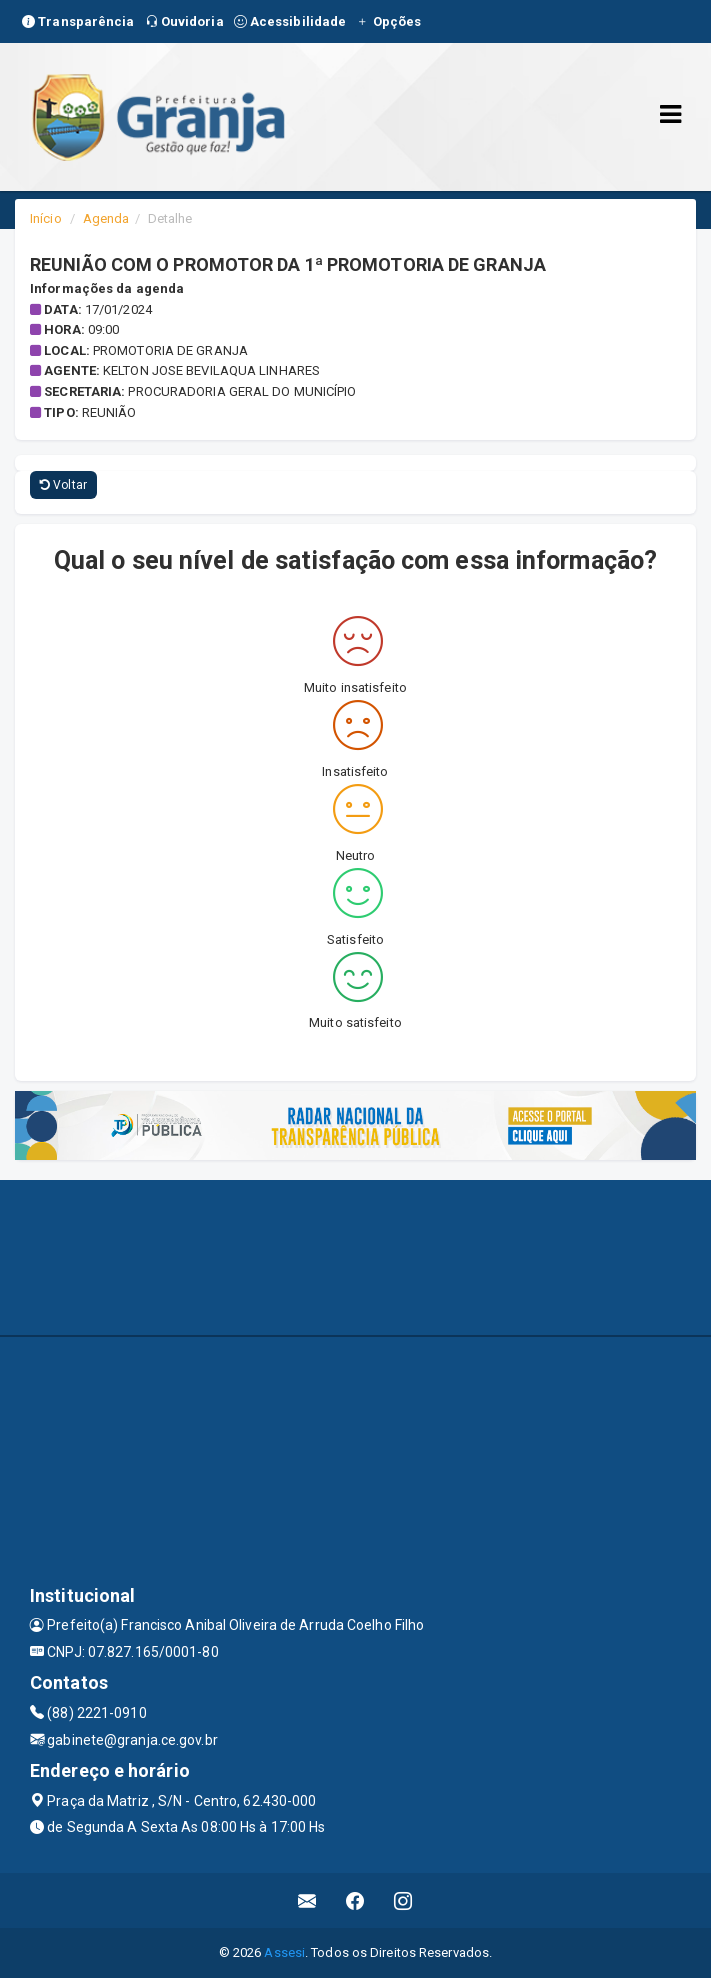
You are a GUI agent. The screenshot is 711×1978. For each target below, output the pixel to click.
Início (46, 218)
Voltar (63, 485)
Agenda (106, 218)
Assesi (284, 1952)
